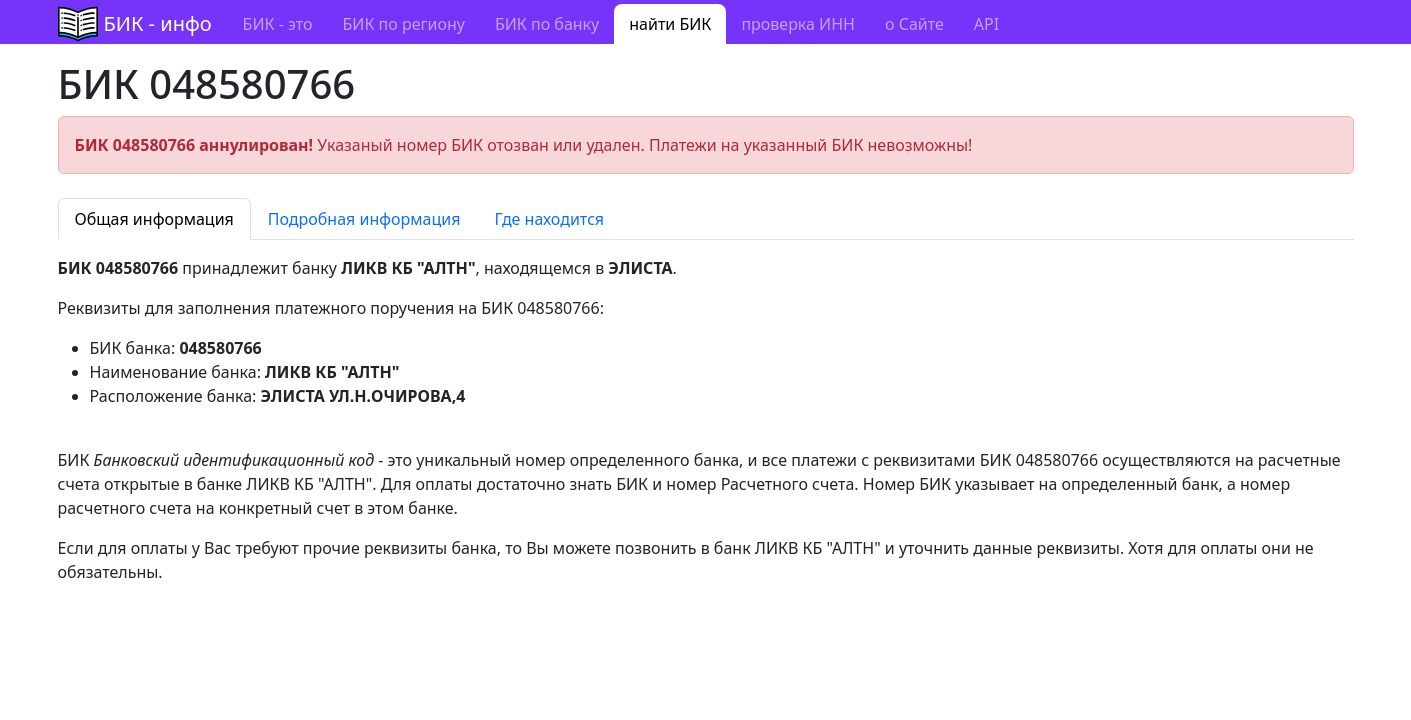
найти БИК (670, 24)
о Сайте (914, 24)
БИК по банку (547, 24)
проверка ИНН (798, 24)
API (986, 24)
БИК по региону (403, 24)
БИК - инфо (158, 23)
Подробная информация (364, 219)
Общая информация (154, 219)
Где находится (549, 219)
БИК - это (278, 24)
